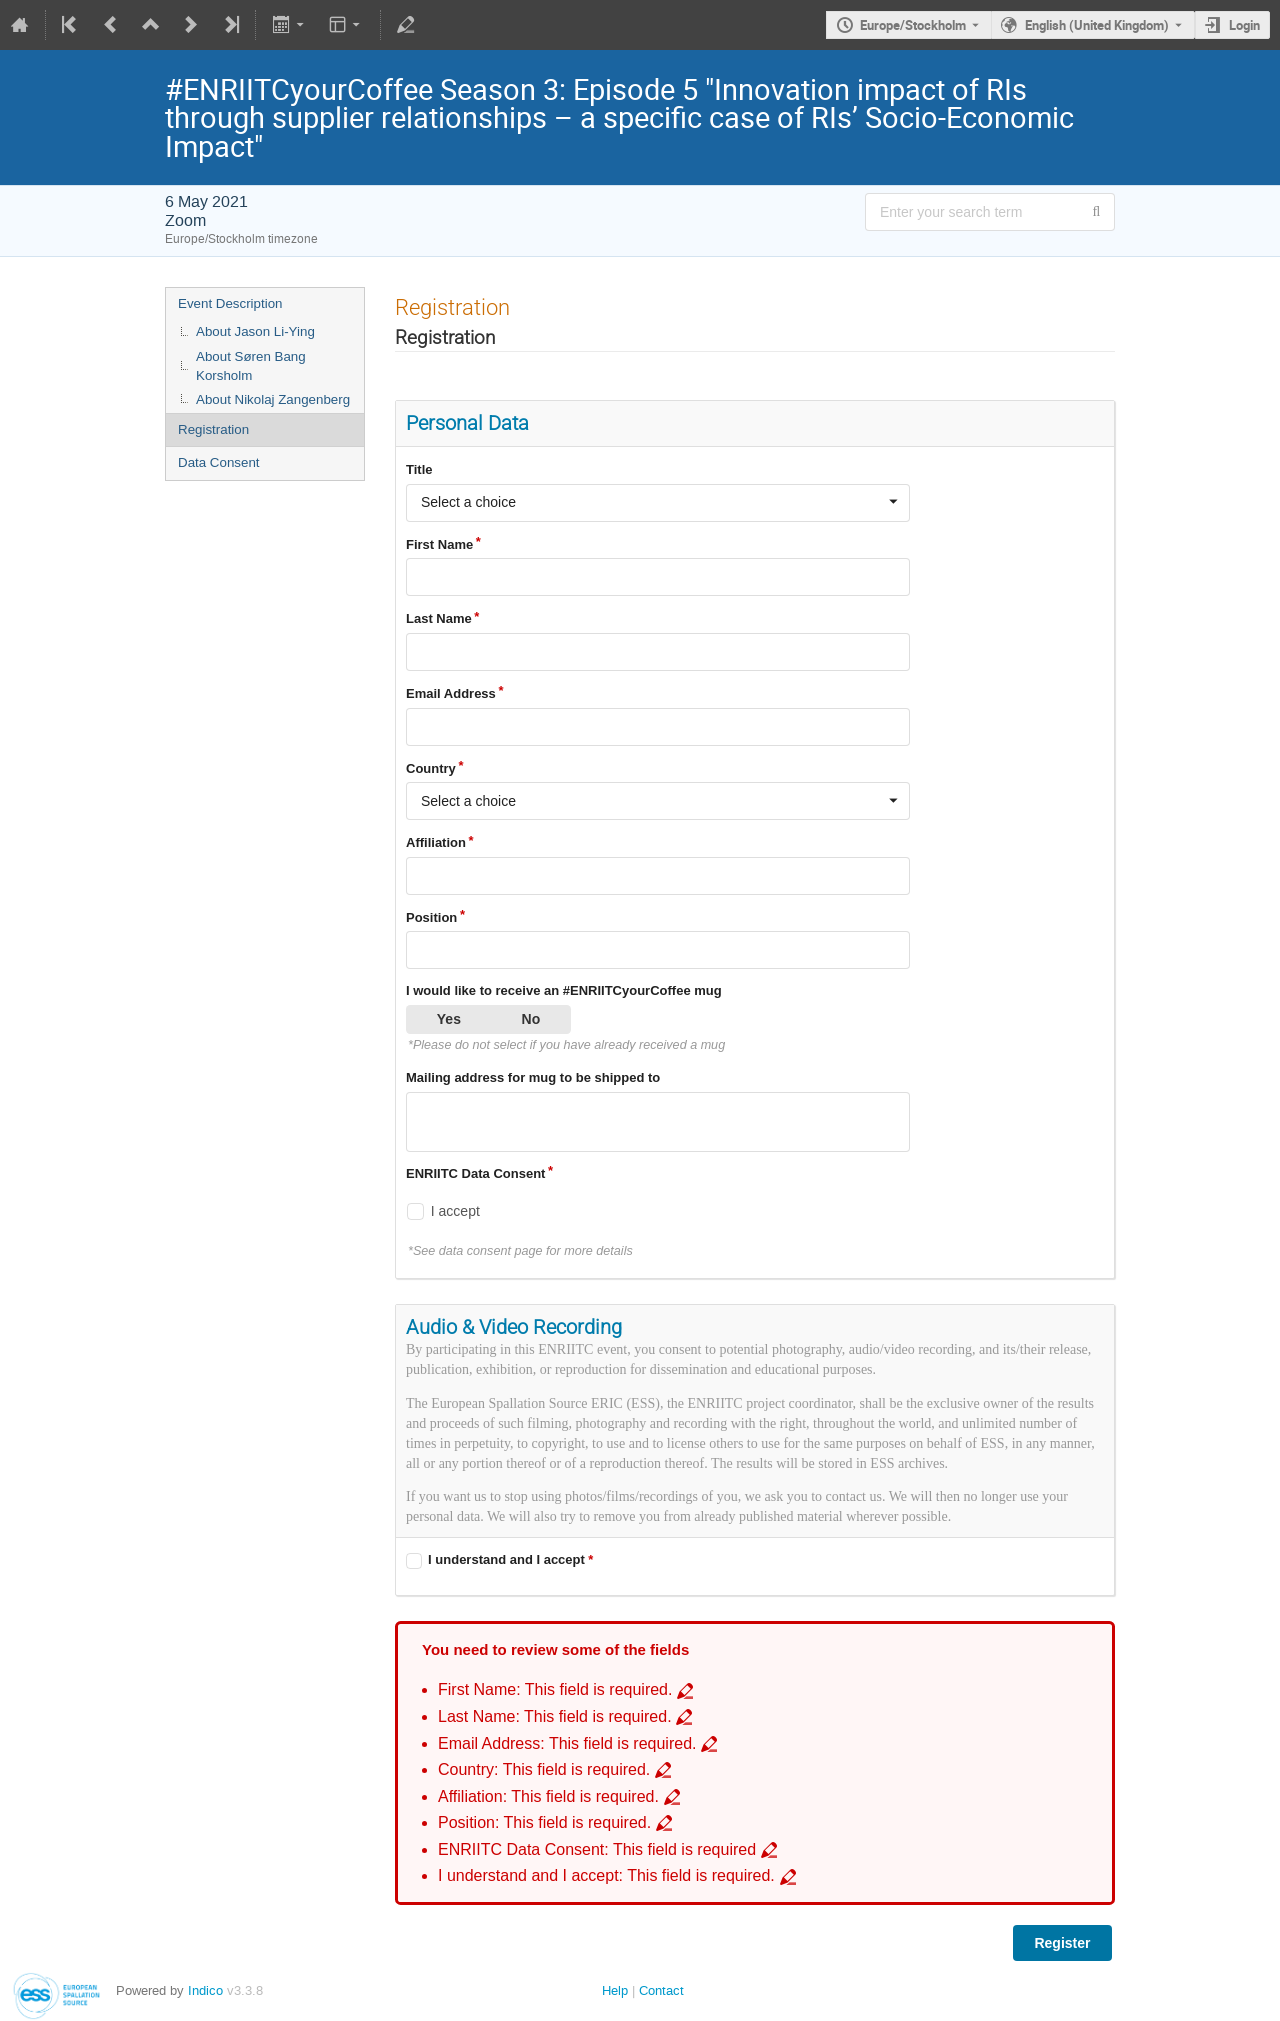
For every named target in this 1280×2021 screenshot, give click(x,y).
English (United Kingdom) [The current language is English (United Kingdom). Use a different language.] (1097, 25)
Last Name (439, 618)
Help (615, 1990)
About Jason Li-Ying (255, 331)
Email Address (451, 693)
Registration (213, 429)
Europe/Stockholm (913, 25)
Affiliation (436, 842)
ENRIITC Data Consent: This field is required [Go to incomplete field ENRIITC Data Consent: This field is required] (597, 1849)
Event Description (230, 303)
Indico (205, 1990)
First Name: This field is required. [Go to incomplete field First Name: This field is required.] (555, 1689)
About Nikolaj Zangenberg (273, 399)
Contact (661, 1990)
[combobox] (658, 503)
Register (1062, 1943)
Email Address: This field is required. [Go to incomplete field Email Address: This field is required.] (567, 1743)
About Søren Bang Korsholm (251, 366)
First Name (439, 544)
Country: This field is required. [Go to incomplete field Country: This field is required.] (544, 1769)
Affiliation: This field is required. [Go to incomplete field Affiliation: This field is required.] (548, 1796)
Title (419, 469)
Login (1244, 25)
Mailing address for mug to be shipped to (533, 1077)
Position (431, 917)
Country (431, 768)
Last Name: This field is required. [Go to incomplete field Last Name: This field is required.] (555, 1716)
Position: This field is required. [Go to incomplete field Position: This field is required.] (544, 1822)
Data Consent (219, 462)
